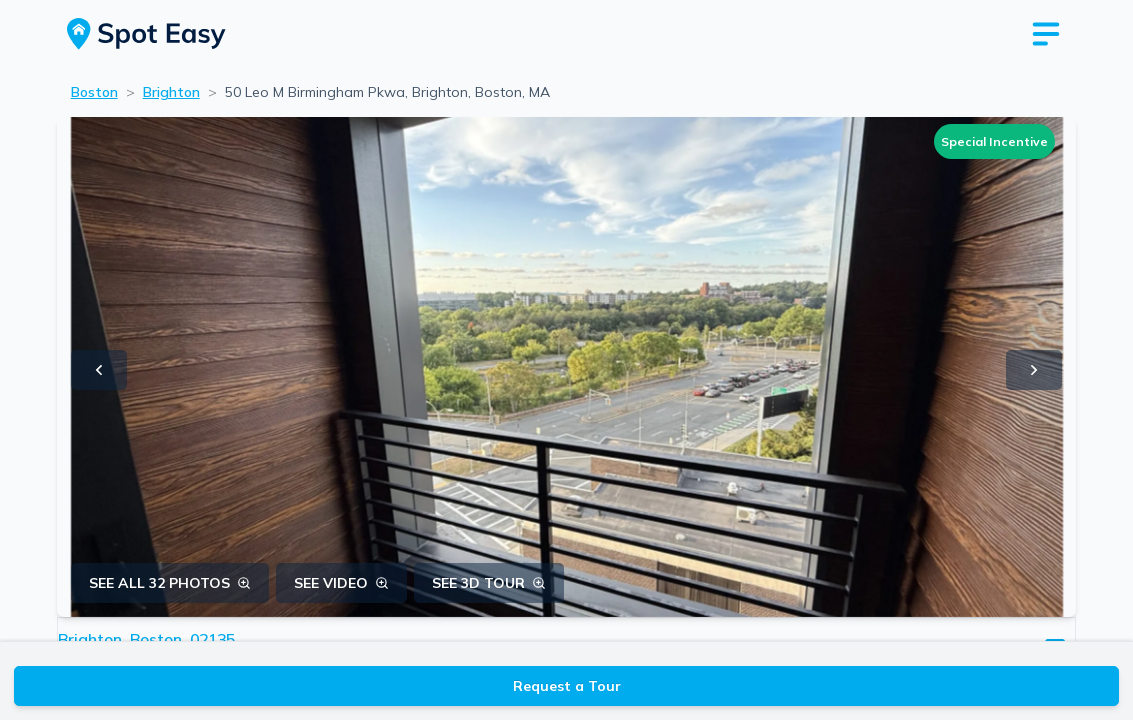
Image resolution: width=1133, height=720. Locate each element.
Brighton (171, 92)
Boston (94, 92)
